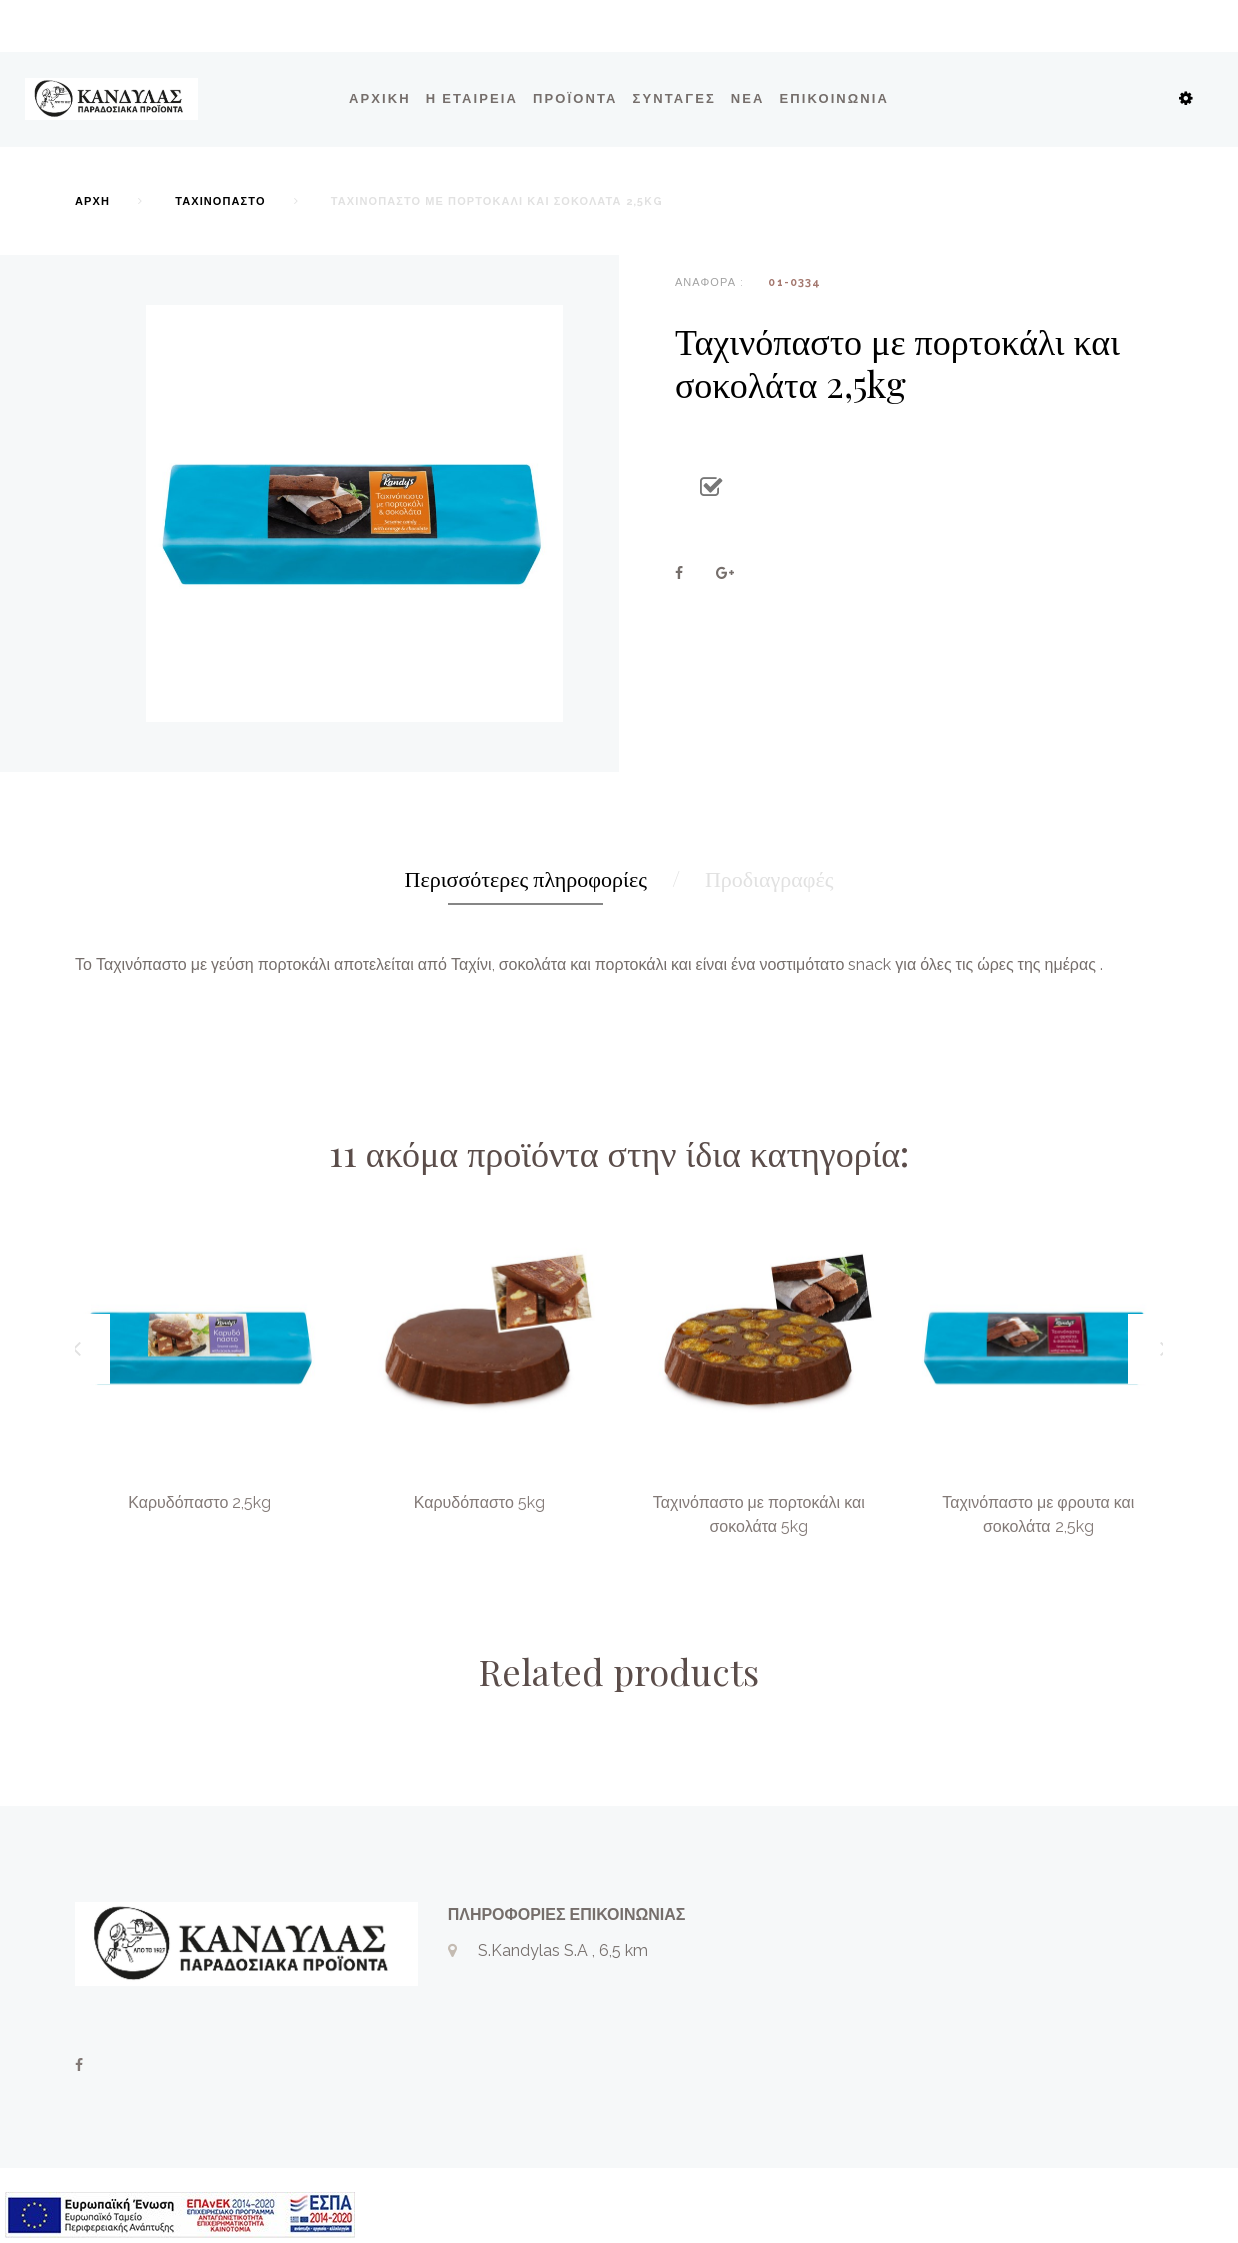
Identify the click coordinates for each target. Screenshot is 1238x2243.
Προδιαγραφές (769, 878)
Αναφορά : (709, 282)
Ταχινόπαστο (220, 201)
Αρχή (92, 201)
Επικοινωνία (835, 98)
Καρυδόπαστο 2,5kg (199, 1502)
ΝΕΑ (748, 98)
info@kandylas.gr (541, 2042)
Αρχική (380, 98)
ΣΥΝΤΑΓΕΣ (674, 98)
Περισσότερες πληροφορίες (526, 878)
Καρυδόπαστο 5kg (479, 1502)
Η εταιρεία (472, 98)
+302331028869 (537, 2009)
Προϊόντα (575, 98)
